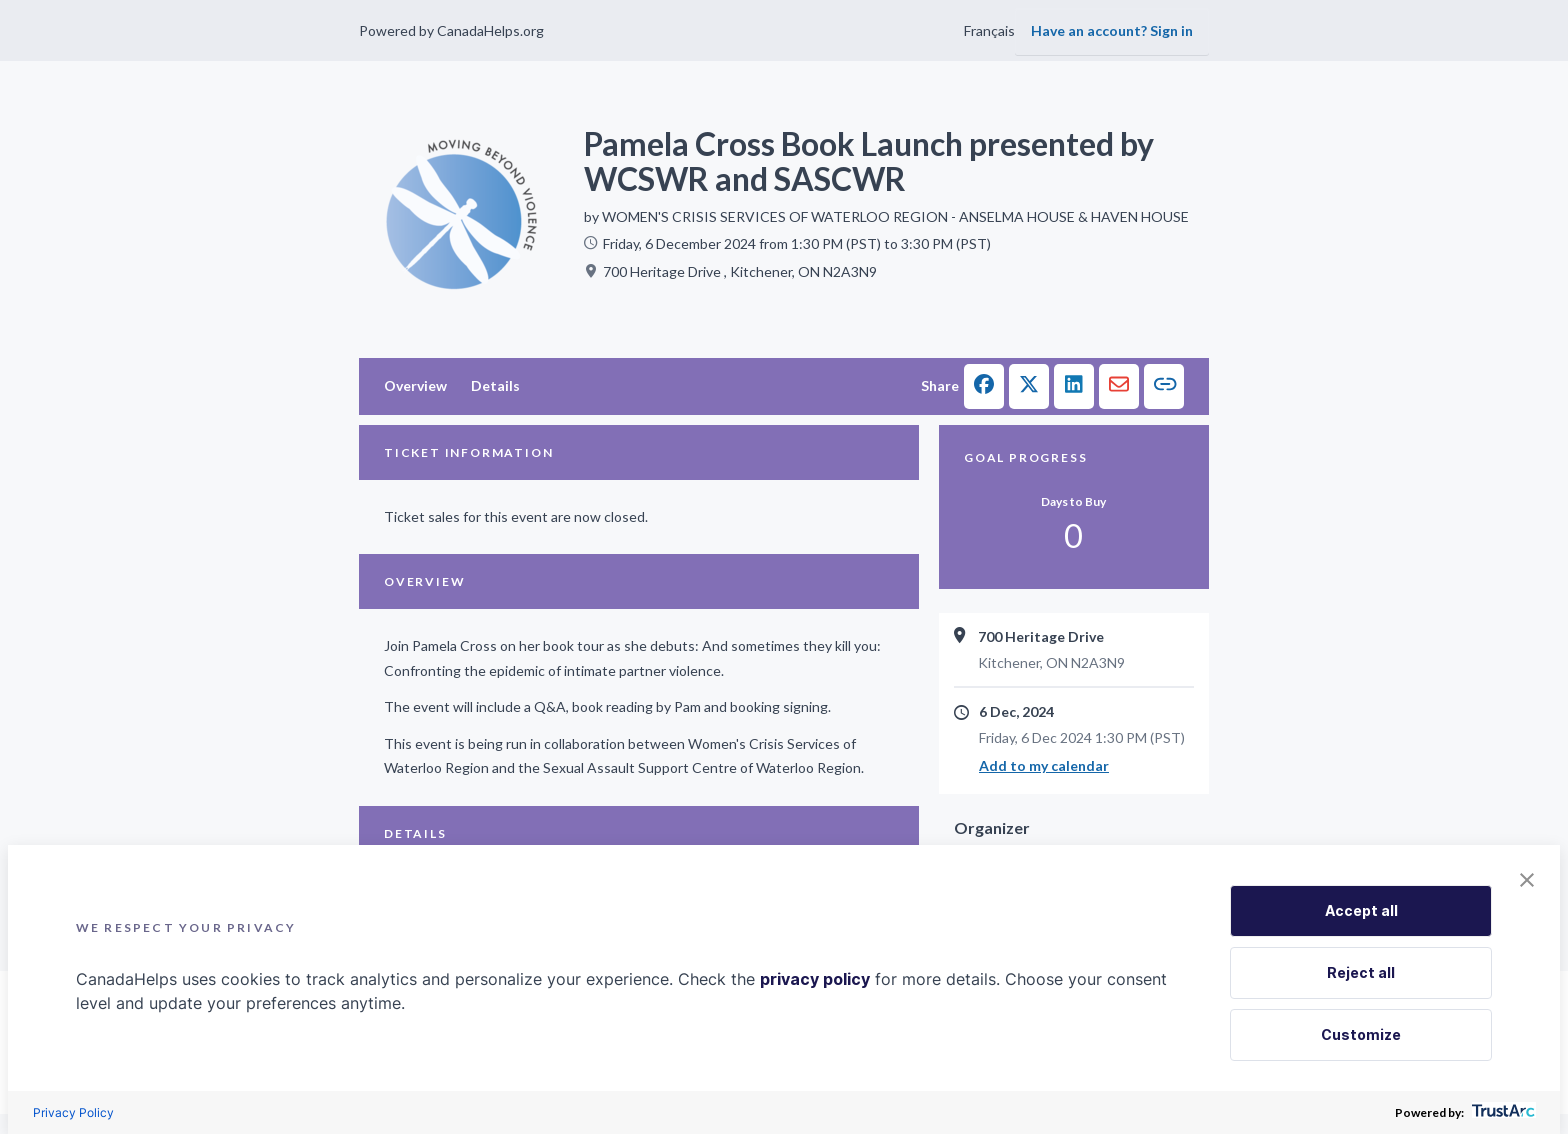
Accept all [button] (1361, 910)
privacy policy (815, 979)
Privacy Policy (73, 1112)
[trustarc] (1501, 1112)
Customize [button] (1361, 1034)
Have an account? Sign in (1112, 30)
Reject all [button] (1361, 972)
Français (989, 30)
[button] (984, 386)
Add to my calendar (1044, 765)
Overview (415, 385)
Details (495, 385)
